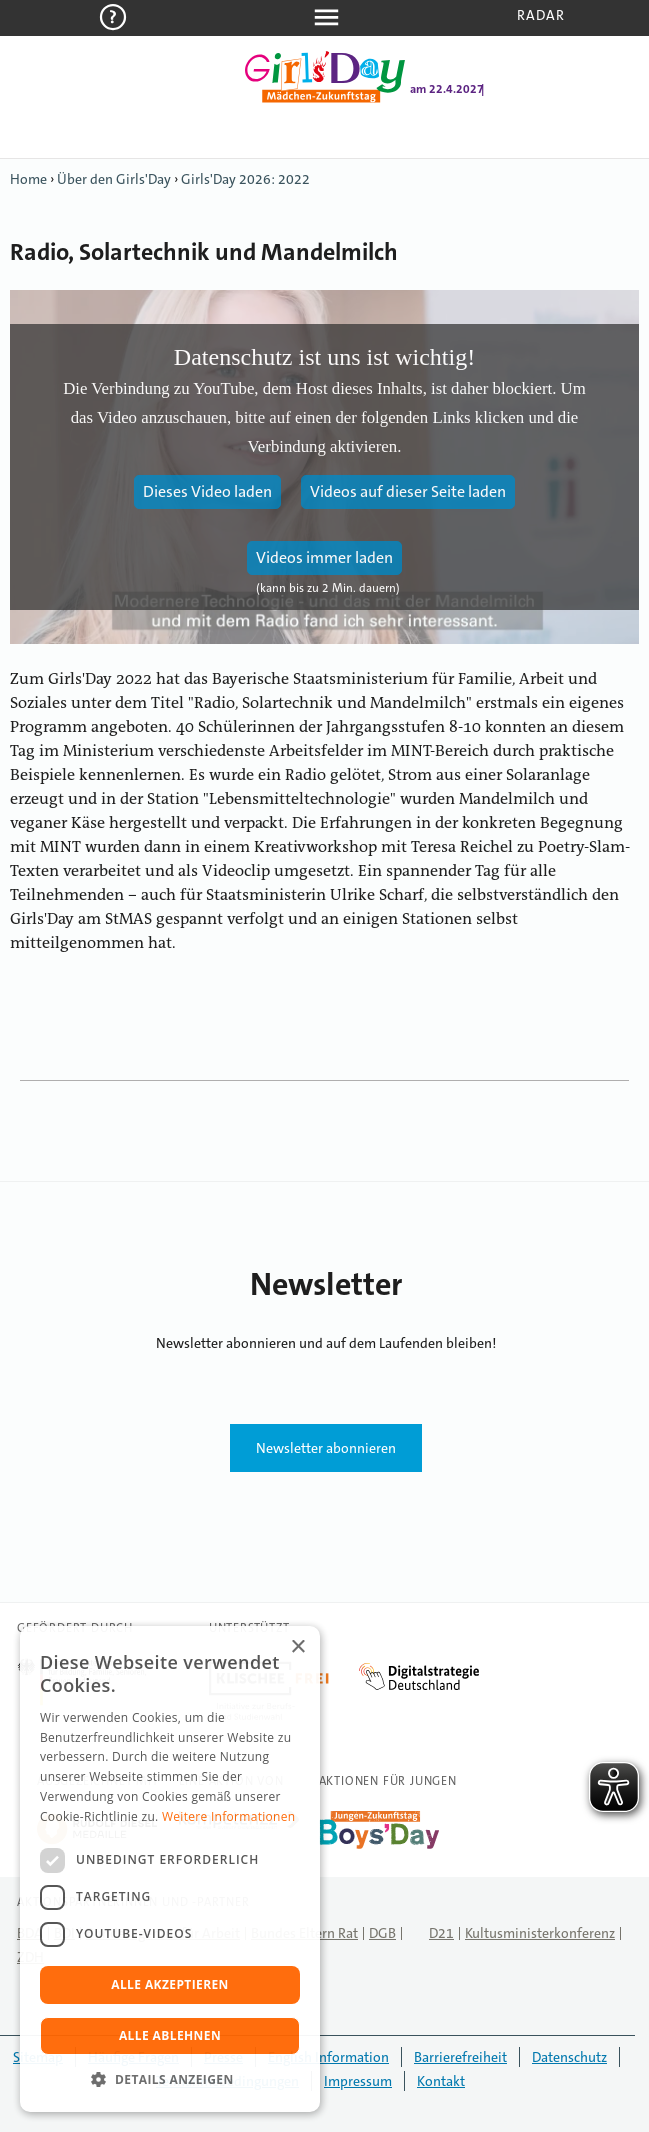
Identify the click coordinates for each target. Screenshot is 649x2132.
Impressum (358, 2081)
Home (28, 179)
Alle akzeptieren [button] (170, 1984)
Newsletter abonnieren (326, 1448)
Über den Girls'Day (114, 179)
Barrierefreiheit (460, 2057)
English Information (328, 2057)
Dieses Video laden (207, 491)
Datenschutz (569, 2057)
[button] (170, 2080)
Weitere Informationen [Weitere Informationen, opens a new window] (229, 1816)
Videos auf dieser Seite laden (408, 491)
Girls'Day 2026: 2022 (245, 179)
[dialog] (170, 1869)
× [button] (297, 1647)
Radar (541, 15)
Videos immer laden (324, 557)
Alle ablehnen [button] (170, 2035)
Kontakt (441, 2081)
